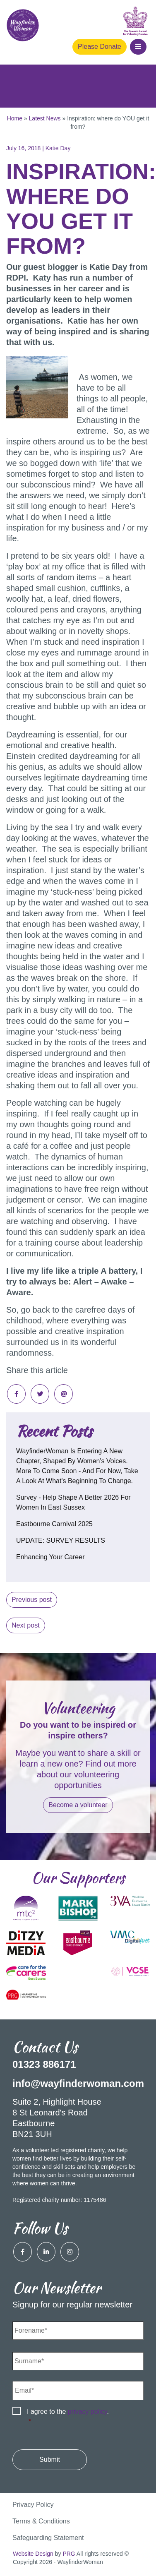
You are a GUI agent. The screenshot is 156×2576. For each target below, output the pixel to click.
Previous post (32, 1599)
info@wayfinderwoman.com (78, 2083)
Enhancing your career (50, 1556)
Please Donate (99, 46)
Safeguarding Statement (48, 2537)
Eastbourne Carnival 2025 (54, 1523)
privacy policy (87, 2411)
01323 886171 (44, 2064)
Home (14, 118)
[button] (138, 47)
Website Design (33, 2553)
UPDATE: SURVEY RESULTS (60, 1540)
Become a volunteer (77, 1804)
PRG (68, 2553)
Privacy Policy (33, 2504)
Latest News (45, 118)
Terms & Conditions (41, 2521)
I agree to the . (68, 2417)
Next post (26, 1625)
